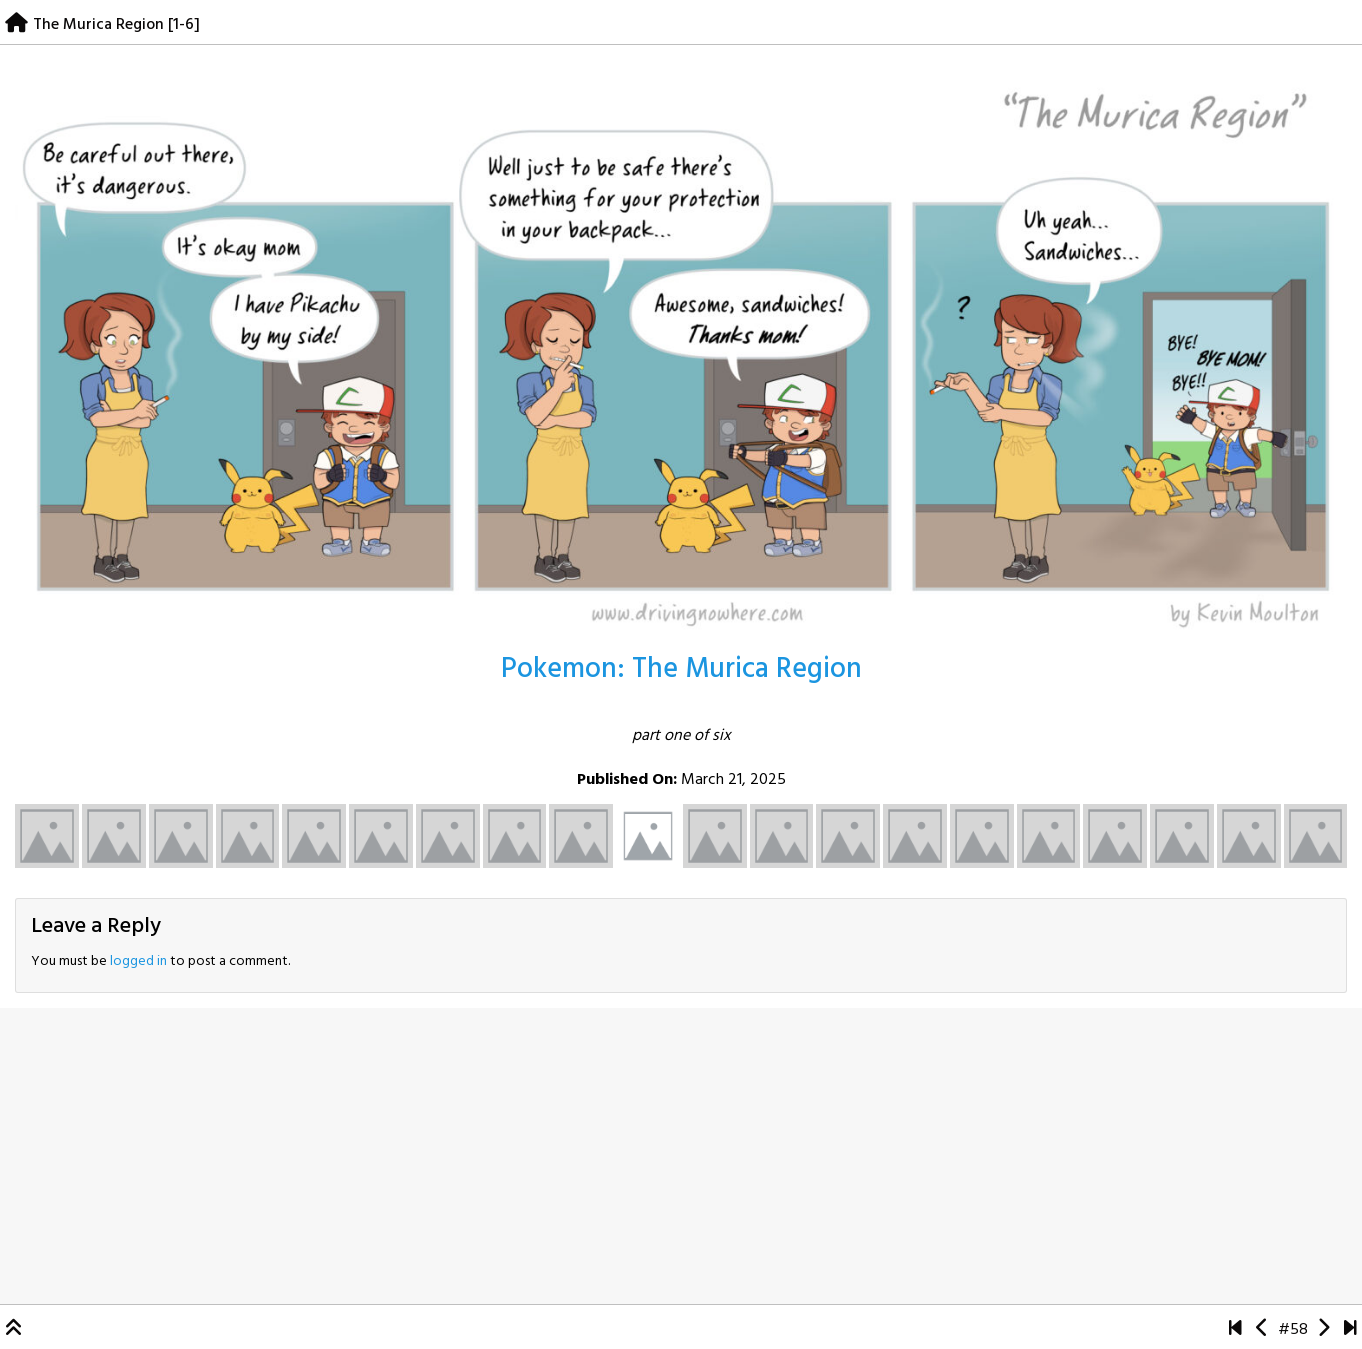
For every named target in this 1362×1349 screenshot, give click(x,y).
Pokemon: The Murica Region (681, 669)
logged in (138, 961)
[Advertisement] (681, 1156)
